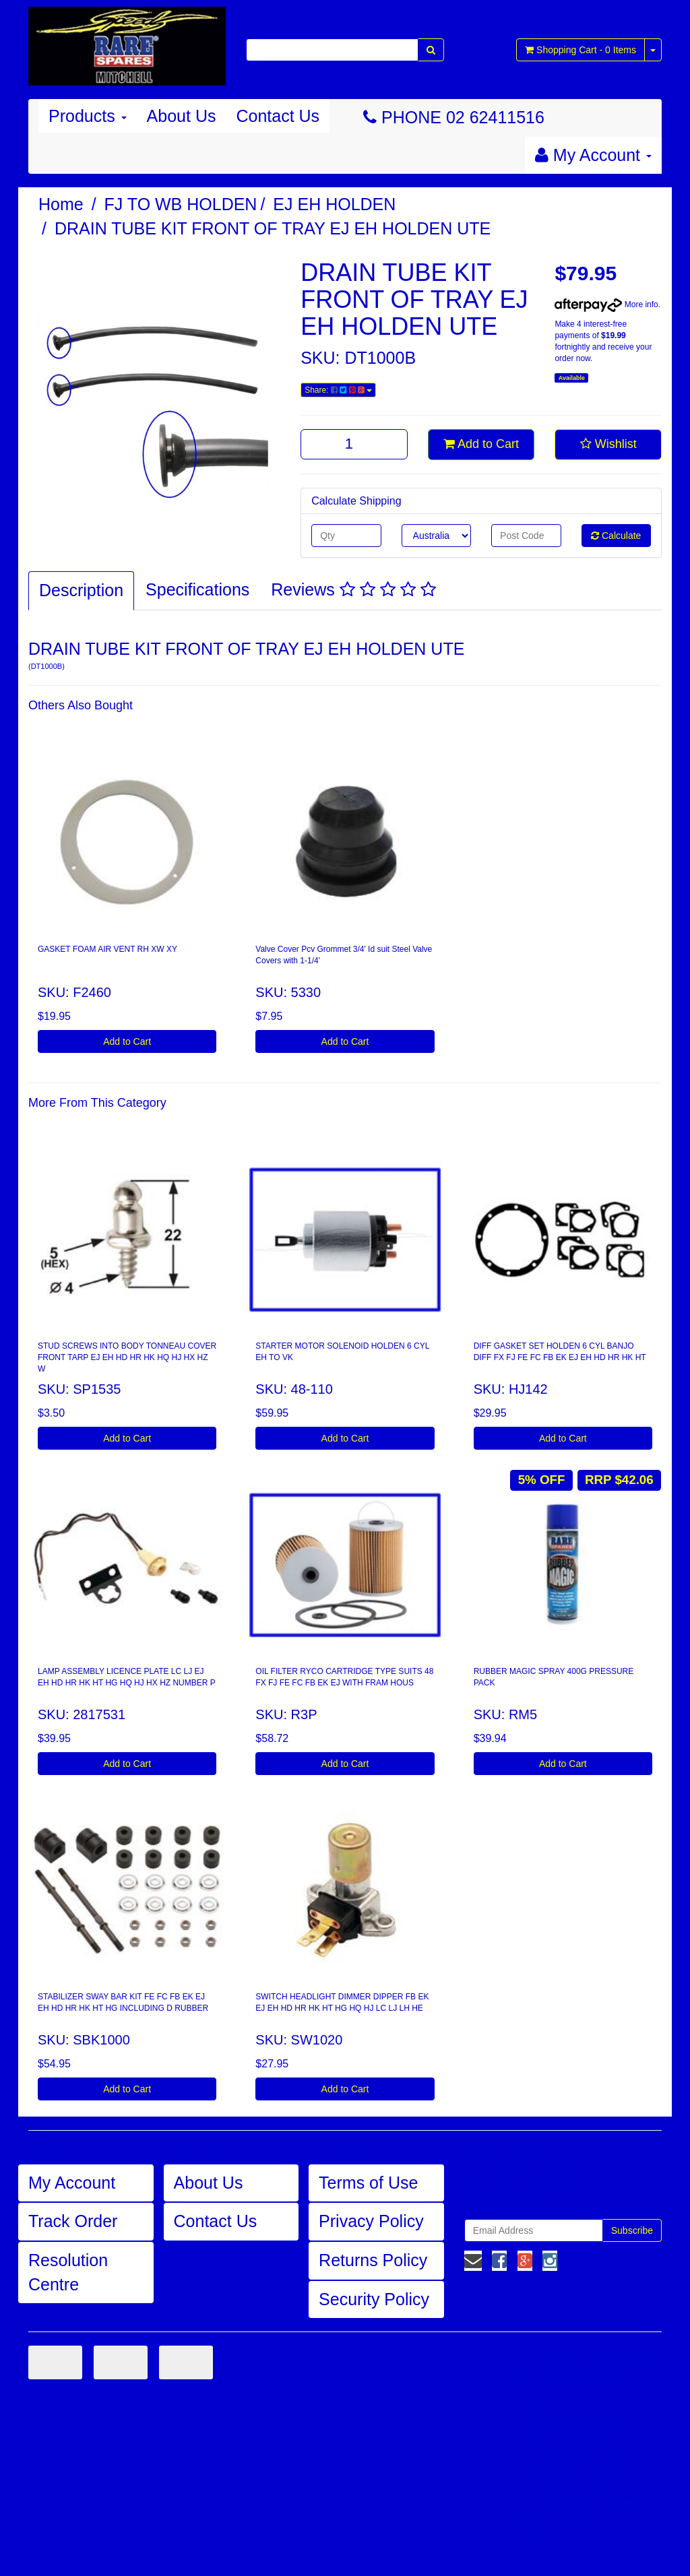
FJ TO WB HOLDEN (180, 204)
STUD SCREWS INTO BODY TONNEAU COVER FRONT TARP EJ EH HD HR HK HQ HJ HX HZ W (127, 1357)
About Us (181, 115)
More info (606, 304)
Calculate (616, 535)
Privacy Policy (371, 2221)
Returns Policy (373, 2260)
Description (81, 590)
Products (88, 115)
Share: (338, 390)
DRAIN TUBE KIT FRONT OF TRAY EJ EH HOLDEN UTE (273, 228)
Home (61, 204)
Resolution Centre (68, 2272)
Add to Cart (481, 444)
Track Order (72, 2221)
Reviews (353, 589)
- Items (580, 49)
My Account (71, 2182)
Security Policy (374, 2299)
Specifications (197, 589)
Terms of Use (368, 2182)
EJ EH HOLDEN (334, 204)
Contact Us (277, 115)
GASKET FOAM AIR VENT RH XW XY (107, 949)
